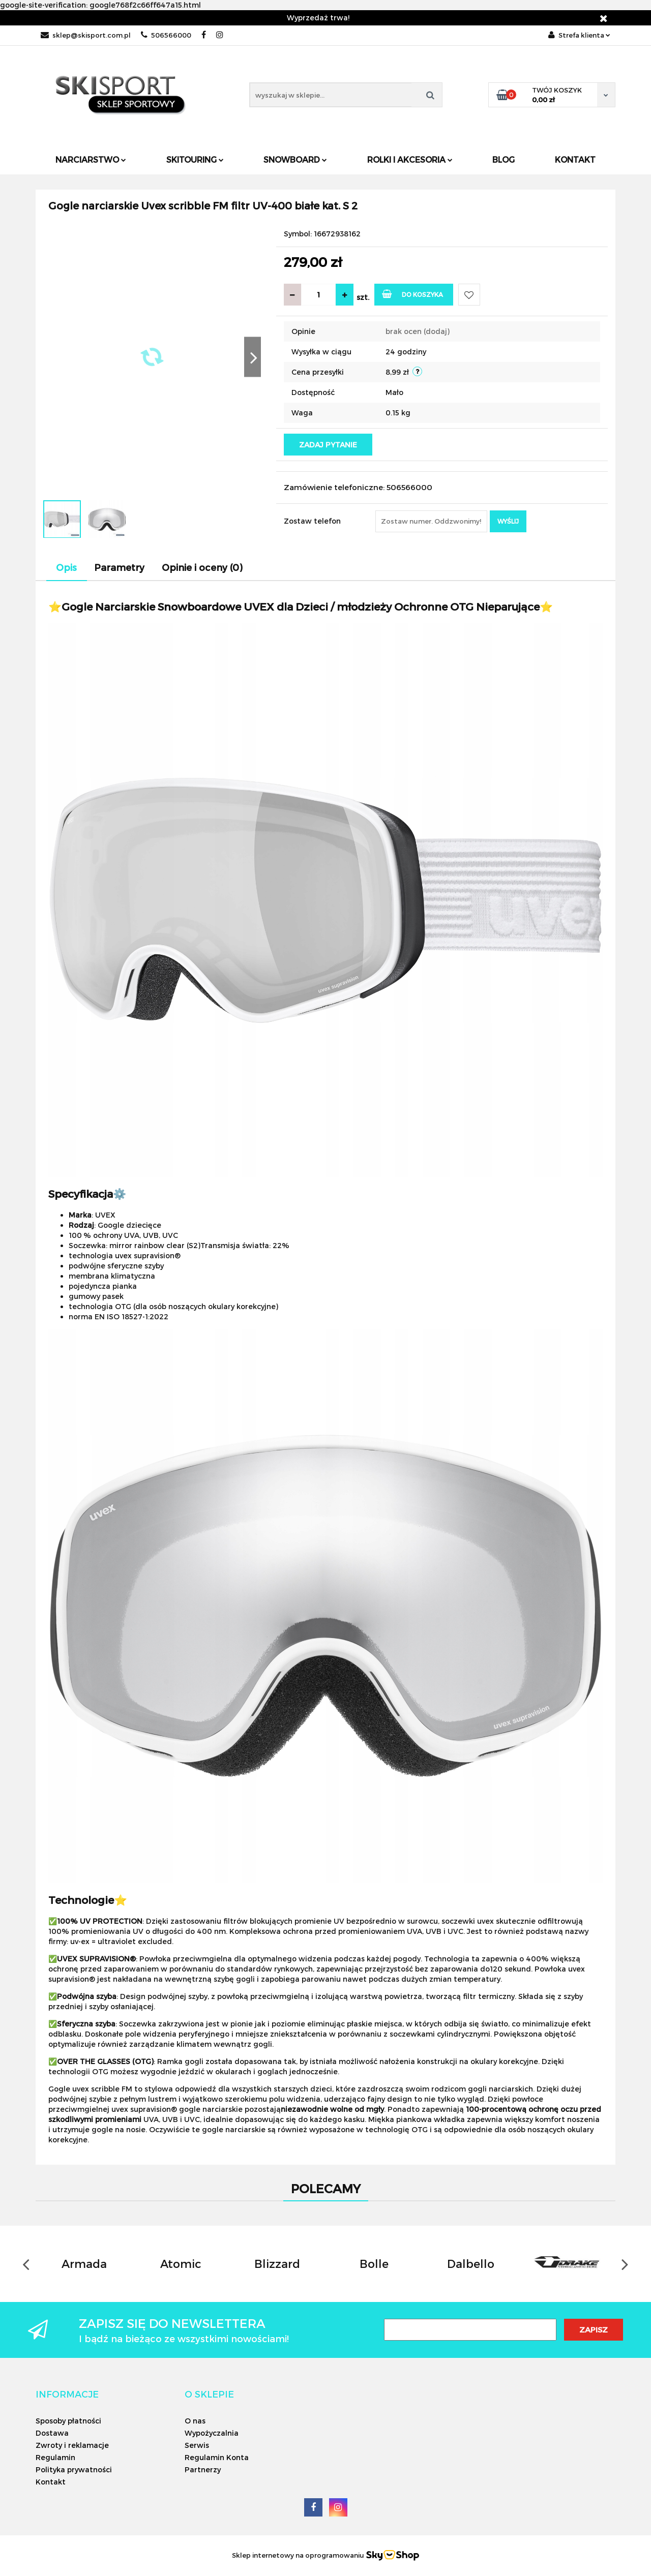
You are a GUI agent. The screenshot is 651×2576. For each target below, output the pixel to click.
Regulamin (55, 2457)
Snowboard (295, 159)
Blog (503, 159)
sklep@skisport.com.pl (86, 35)
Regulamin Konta (217, 2457)
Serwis (197, 2445)
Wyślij (508, 521)
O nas (195, 2420)
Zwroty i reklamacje (72, 2445)
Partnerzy (203, 2469)
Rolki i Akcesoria (410, 159)
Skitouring (195, 159)
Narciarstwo (90, 159)
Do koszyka (412, 293)
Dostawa (52, 2433)
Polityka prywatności (74, 2469)
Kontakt (575, 159)
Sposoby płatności (68, 2420)
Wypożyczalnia (212, 2433)
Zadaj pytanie (328, 444)
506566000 (166, 35)
